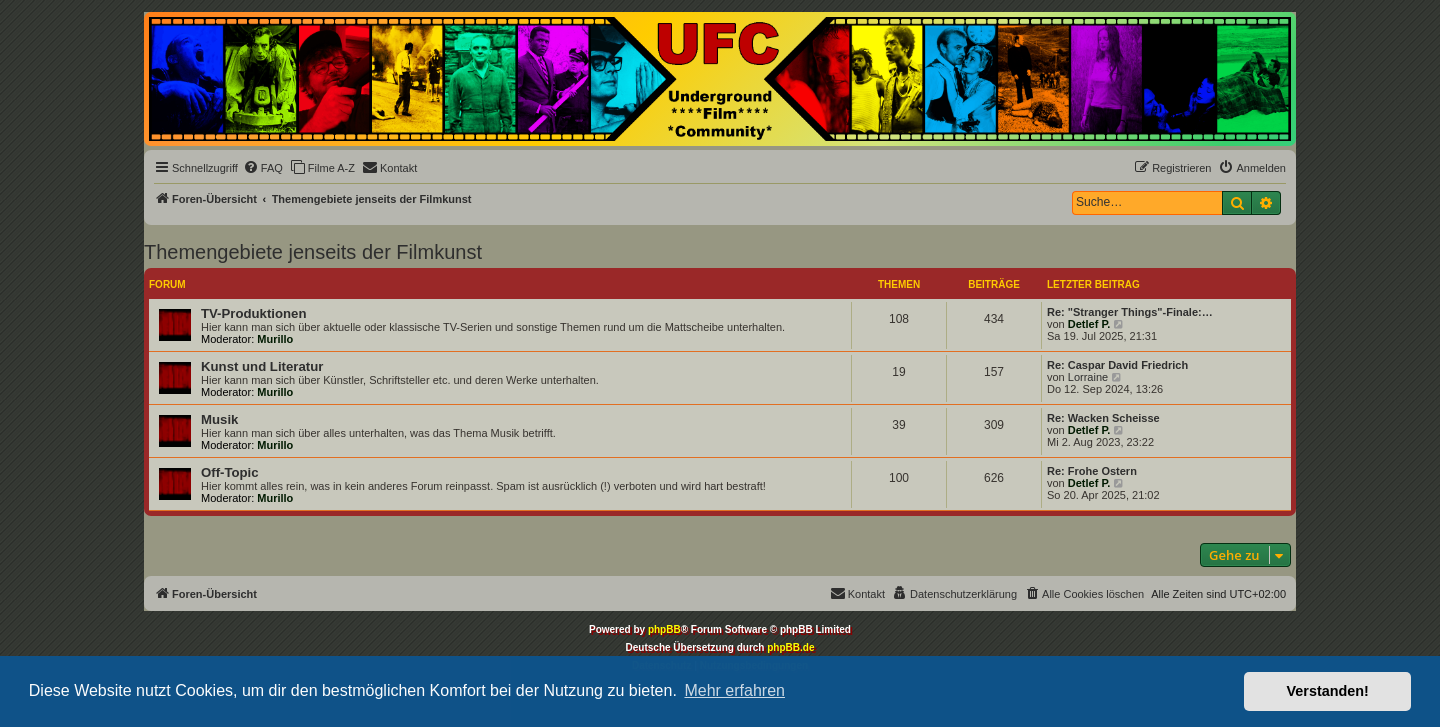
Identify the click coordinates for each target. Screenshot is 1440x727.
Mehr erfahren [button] (734, 690)
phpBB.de (790, 647)
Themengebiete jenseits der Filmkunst (313, 252)
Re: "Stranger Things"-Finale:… (1130, 312)
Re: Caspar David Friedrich (1117, 365)
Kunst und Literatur (262, 366)
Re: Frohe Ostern (1092, 471)
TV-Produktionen (254, 313)
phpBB (664, 629)
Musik (219, 419)
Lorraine (1088, 377)
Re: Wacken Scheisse (1103, 418)
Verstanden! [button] (1328, 691)
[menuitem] (263, 168)
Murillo (275, 339)
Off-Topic (230, 472)
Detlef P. (1089, 324)
